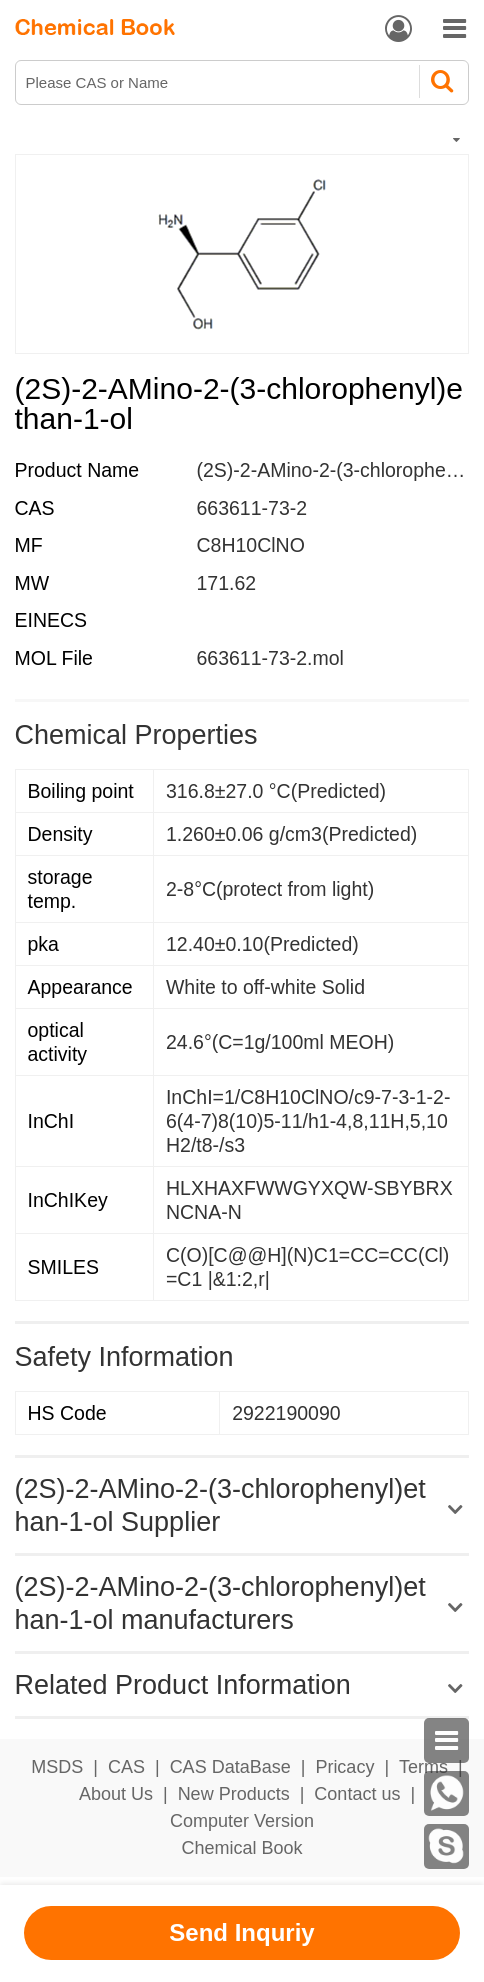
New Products (234, 1794)
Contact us (357, 1794)
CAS (126, 1767)
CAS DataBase (230, 1767)
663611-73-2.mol (269, 658)
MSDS (57, 1767)
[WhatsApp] (446, 1793)
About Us (116, 1794)
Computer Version (242, 1821)
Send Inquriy (241, 1932)
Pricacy (344, 1767)
